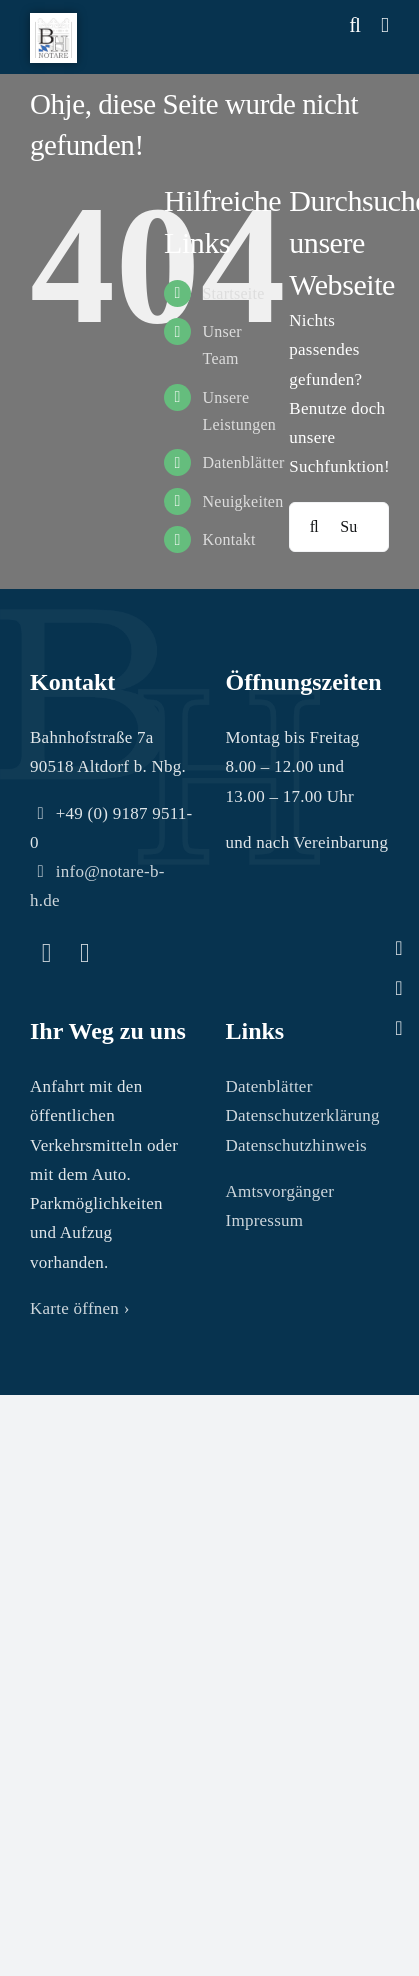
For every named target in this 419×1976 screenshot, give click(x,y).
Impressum (265, 1220)
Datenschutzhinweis (297, 1145)
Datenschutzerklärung (303, 1115)
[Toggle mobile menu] (385, 25)
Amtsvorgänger (280, 1191)
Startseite (233, 293)
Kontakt (228, 539)
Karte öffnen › (80, 1308)
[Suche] (314, 527)
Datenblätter (243, 462)
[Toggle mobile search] (355, 25)
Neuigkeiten (242, 501)
